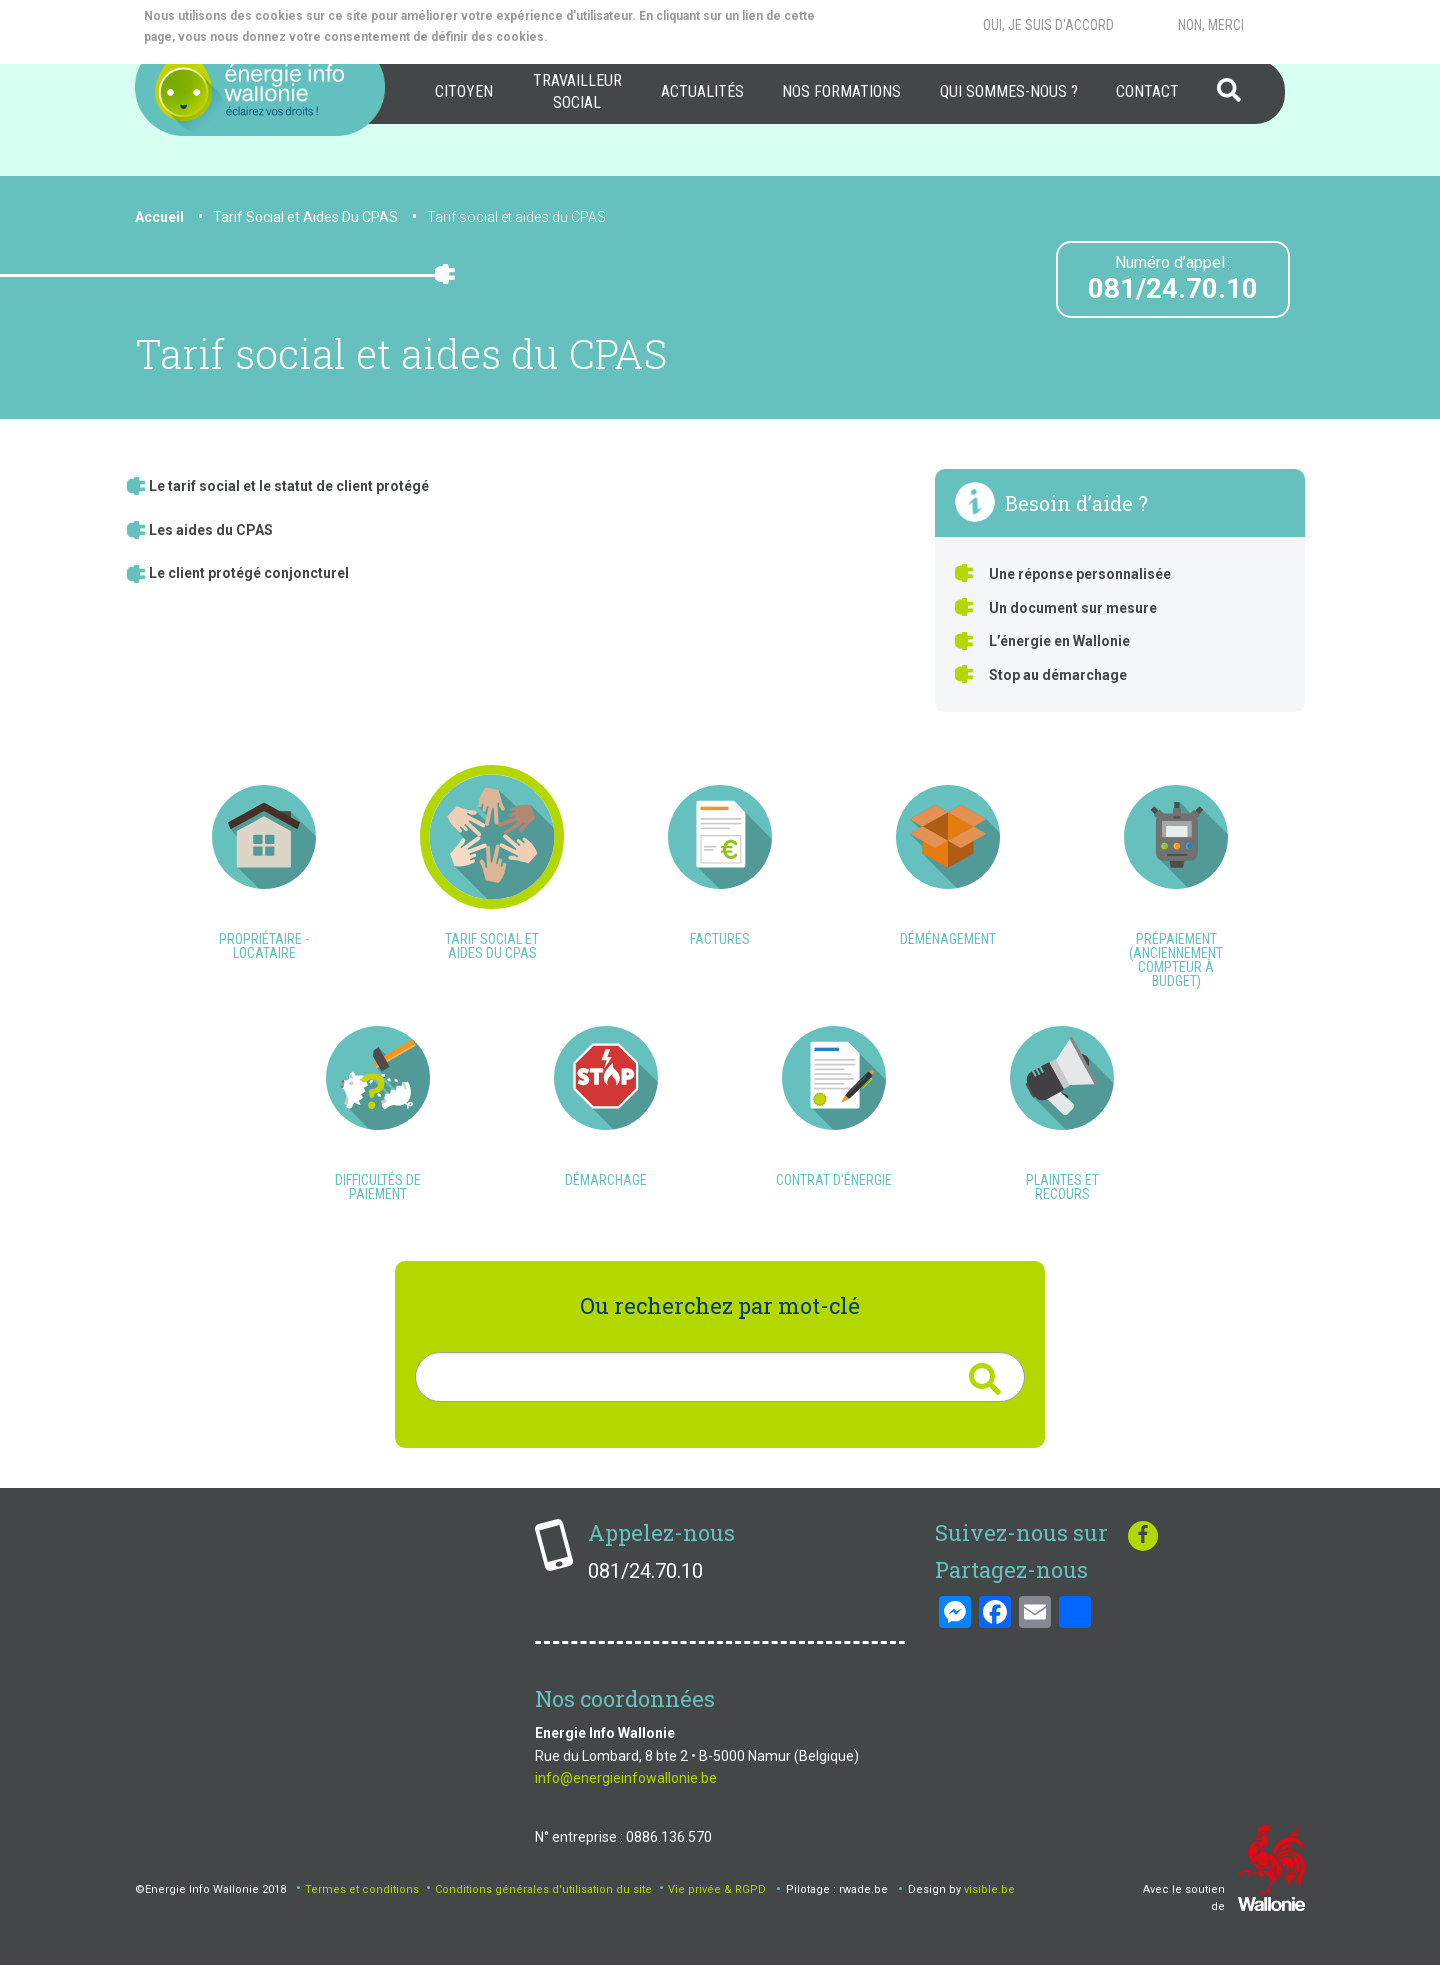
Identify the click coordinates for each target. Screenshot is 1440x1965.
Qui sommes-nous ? (1009, 91)
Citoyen (464, 91)
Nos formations (841, 91)
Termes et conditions (362, 1889)
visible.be (989, 1889)
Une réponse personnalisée (1080, 574)
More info (631, 37)
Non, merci (1211, 25)
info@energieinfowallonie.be (626, 1778)
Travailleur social (577, 91)
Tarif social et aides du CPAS (516, 217)
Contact (1147, 91)
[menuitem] (464, 92)
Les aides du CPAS (211, 530)
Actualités (702, 91)
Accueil (159, 217)
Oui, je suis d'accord (1048, 25)
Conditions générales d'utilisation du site (543, 1889)
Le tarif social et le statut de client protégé (289, 486)
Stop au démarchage (1058, 675)
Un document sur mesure (1073, 608)
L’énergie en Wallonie (1059, 641)
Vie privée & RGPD (717, 1889)
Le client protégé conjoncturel (249, 573)
